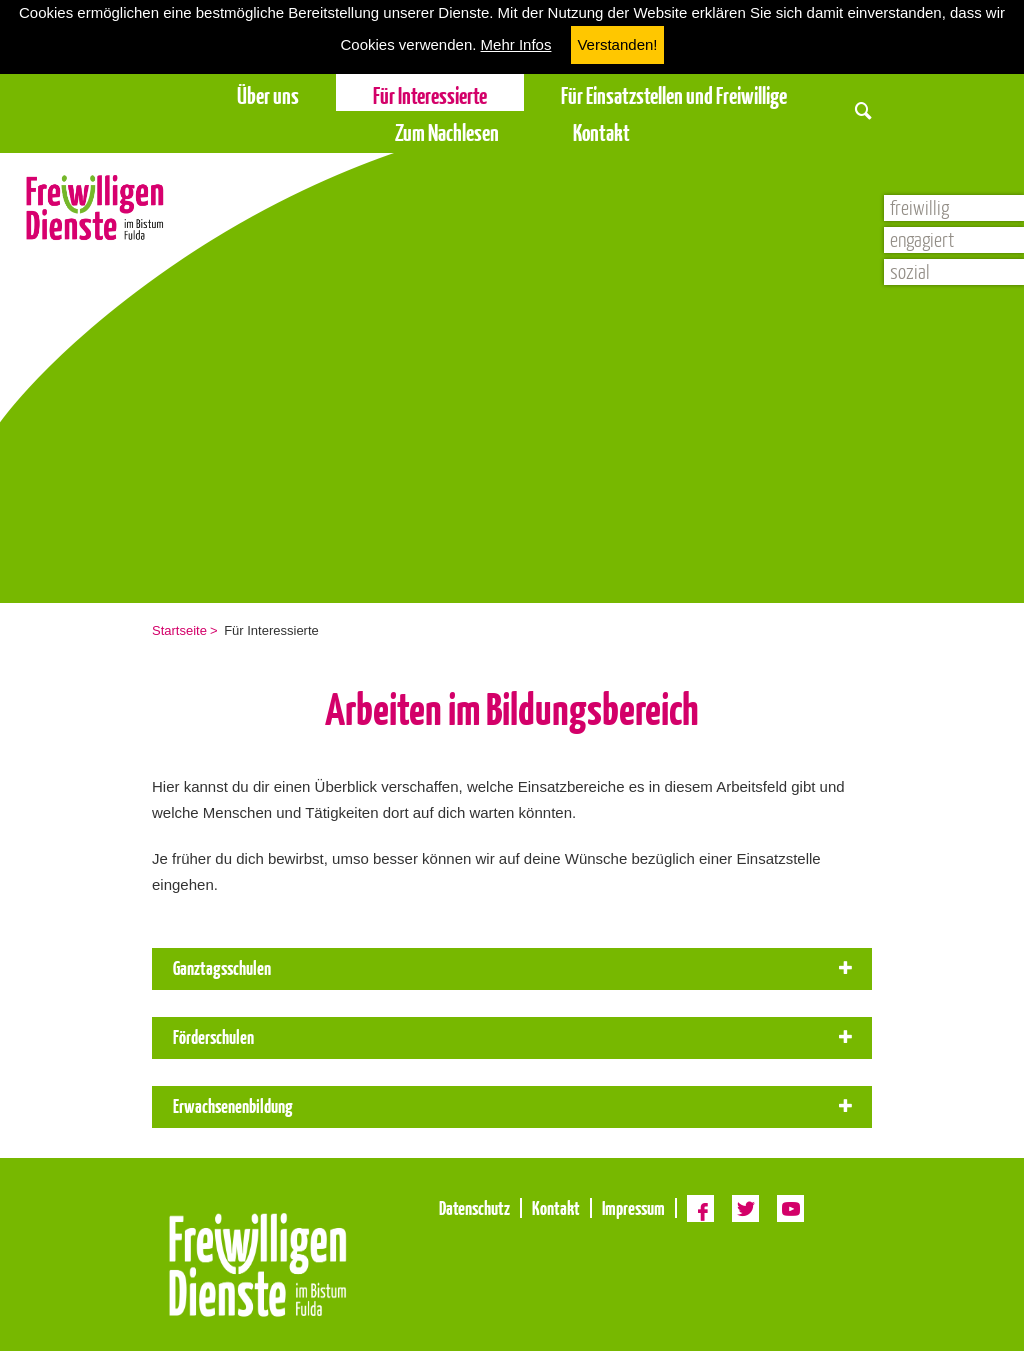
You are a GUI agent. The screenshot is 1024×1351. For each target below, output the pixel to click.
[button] (863, 111)
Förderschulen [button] (513, 1037)
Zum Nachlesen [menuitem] (447, 132)
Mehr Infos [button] (516, 44)
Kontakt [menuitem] (601, 132)
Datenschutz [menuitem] (474, 1208)
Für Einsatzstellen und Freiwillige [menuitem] (674, 95)
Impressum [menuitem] (633, 1208)
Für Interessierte (430, 95)
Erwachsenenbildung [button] (513, 1106)
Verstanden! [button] (617, 44)
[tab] (512, 969)
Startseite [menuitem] (179, 630)
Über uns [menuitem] (268, 95)
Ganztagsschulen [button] (513, 968)
